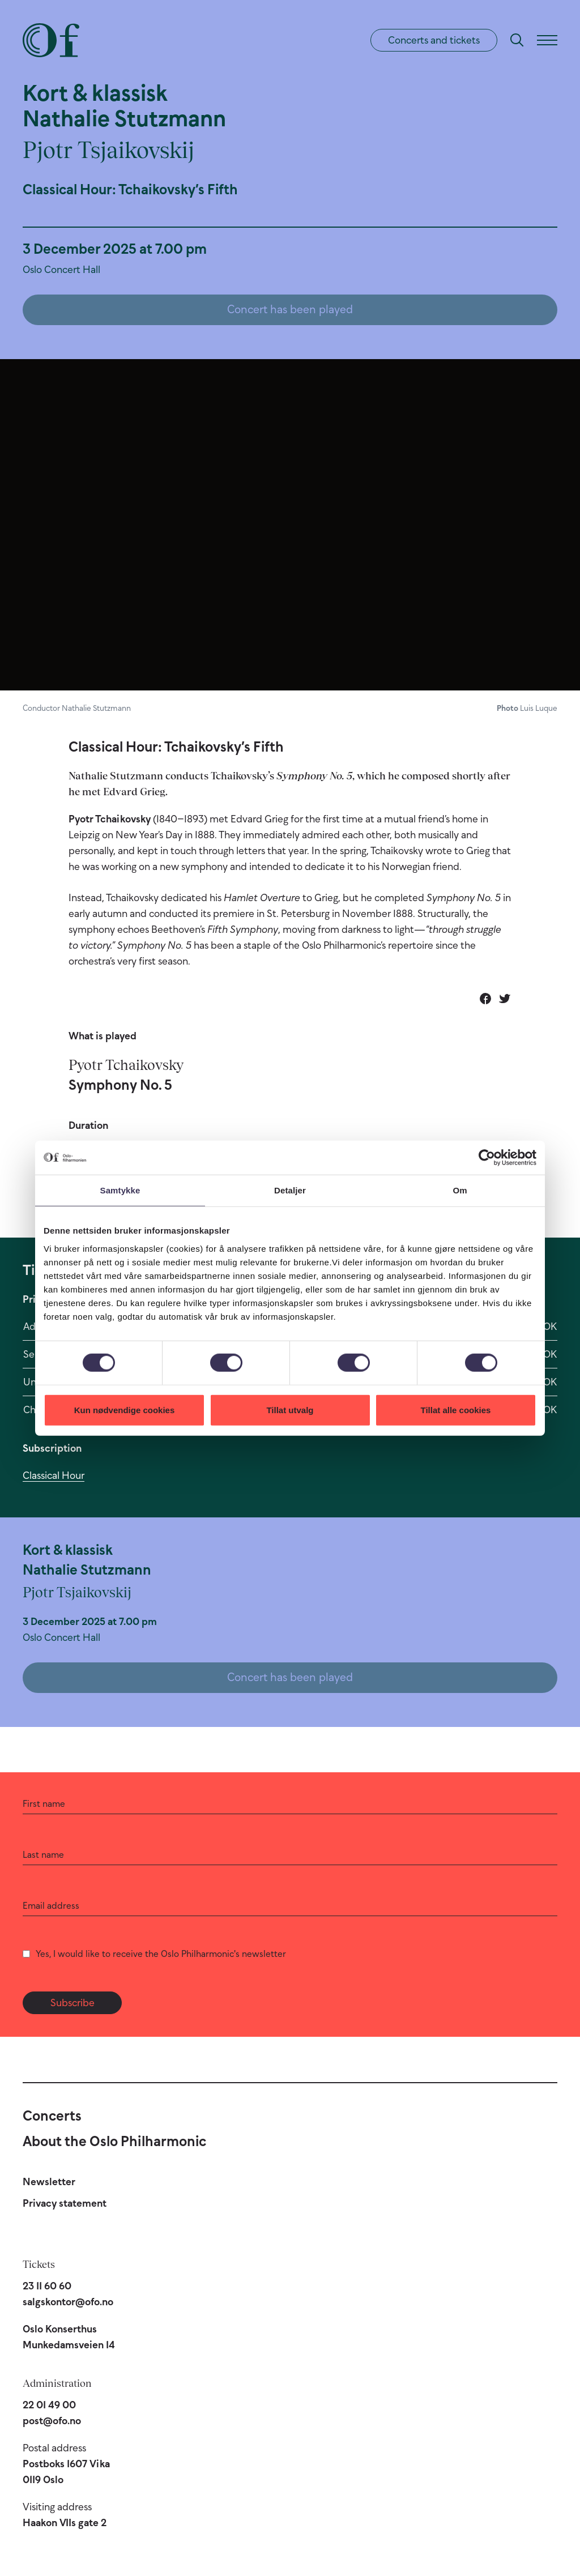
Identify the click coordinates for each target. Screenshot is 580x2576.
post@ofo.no (52, 2420)
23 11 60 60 (47, 2286)
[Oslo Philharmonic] (51, 40)
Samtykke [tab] (120, 1190)
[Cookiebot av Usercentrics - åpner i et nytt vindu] (486, 1157)
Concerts (52, 2115)
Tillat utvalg (289, 1409)
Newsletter (49, 2181)
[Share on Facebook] (485, 998)
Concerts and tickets (434, 40)
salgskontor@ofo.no (68, 2302)
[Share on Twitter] (504, 998)
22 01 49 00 (49, 2405)
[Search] (517, 40)
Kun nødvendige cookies (124, 1409)
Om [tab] (460, 1190)
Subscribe (72, 2002)
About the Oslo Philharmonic (114, 2141)
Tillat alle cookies (456, 1409)
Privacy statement (64, 2203)
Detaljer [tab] (290, 1190)
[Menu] (547, 40)
